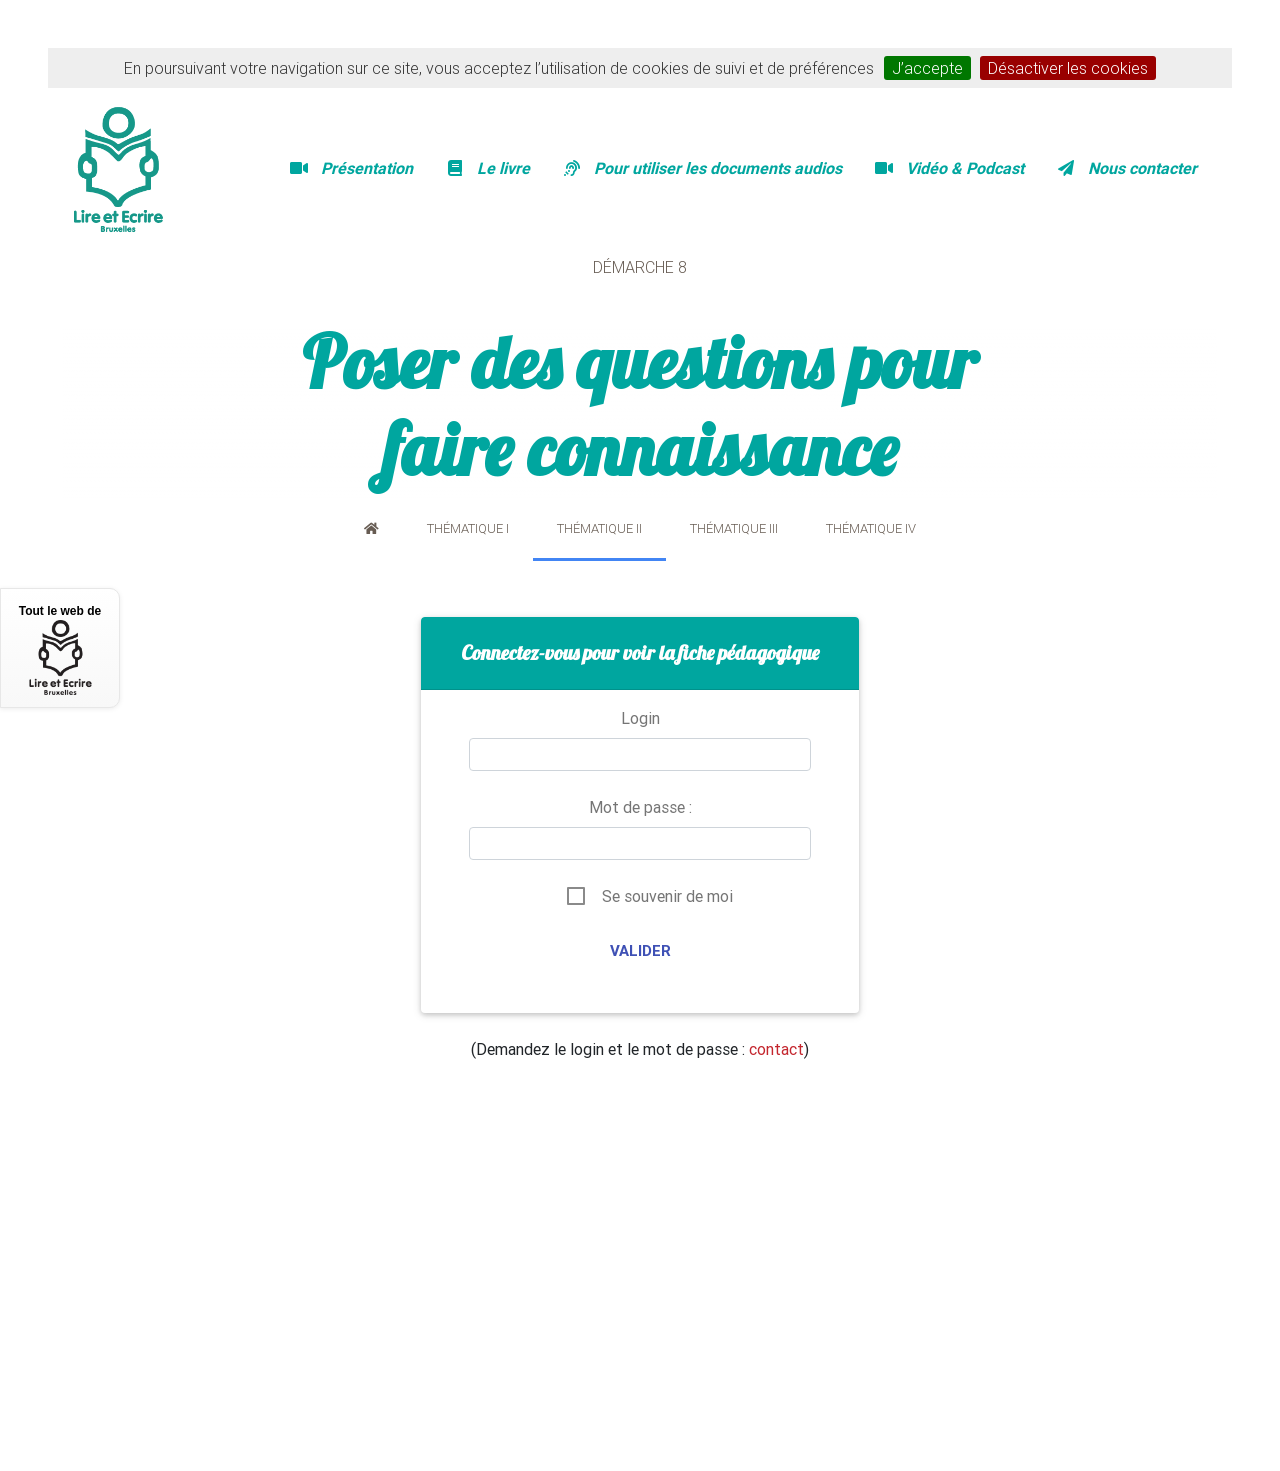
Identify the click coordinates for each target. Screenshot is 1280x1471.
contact (776, 1049)
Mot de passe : (640, 807)
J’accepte (927, 68)
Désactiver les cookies (1068, 68)
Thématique (468, 528)
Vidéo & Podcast (949, 168)
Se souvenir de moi (667, 896)
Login (640, 718)
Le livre (487, 168)
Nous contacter (1126, 168)
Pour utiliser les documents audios (702, 168)
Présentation (351, 168)
